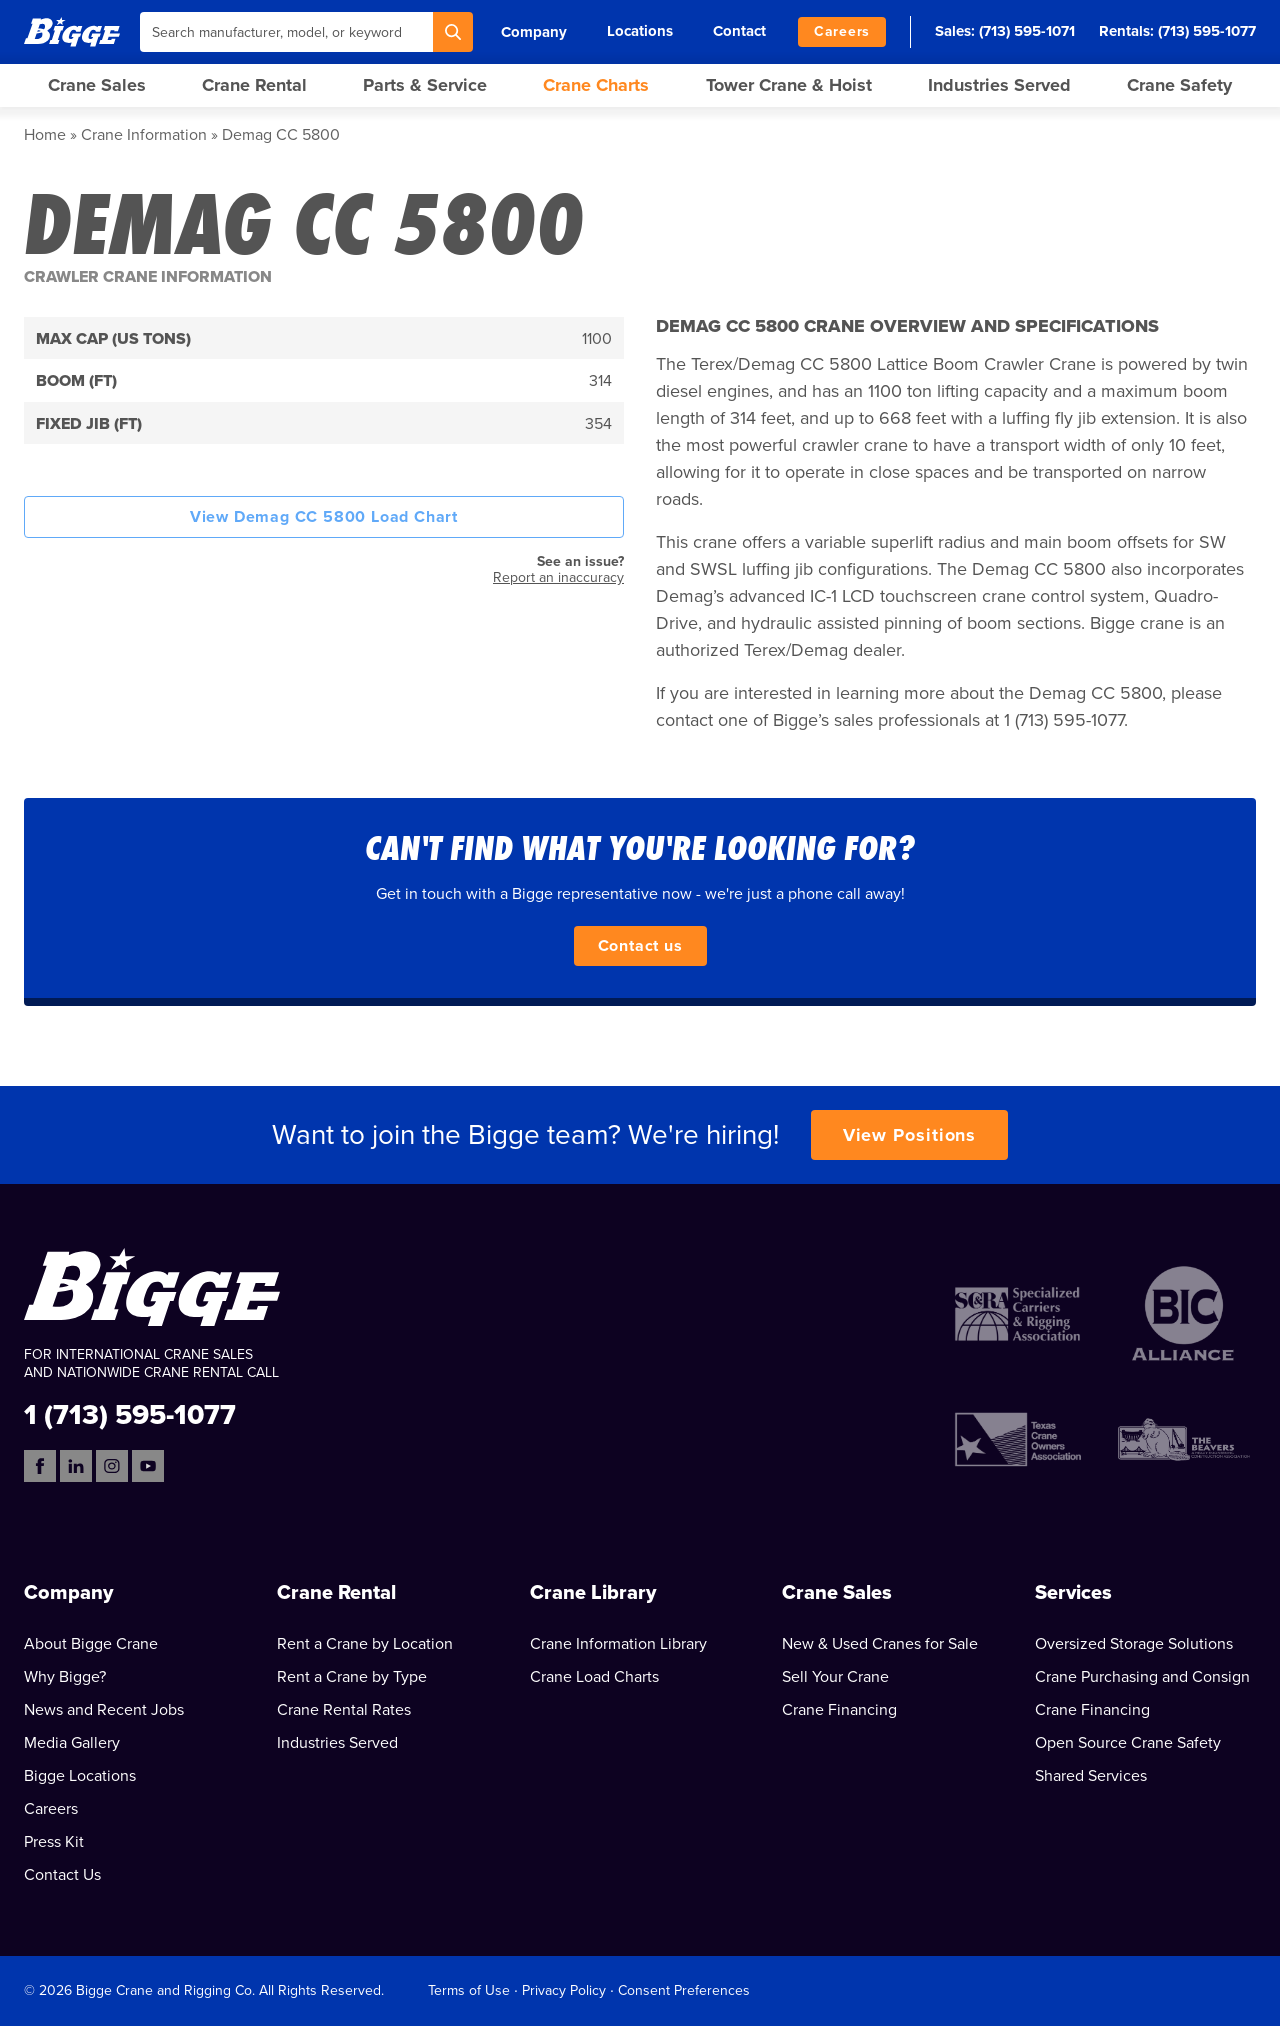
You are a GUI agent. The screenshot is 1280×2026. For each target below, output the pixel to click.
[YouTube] (148, 1466)
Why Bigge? (65, 1677)
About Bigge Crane (91, 1644)
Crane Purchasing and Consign (1142, 1677)
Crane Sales (97, 85)
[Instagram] (112, 1466)
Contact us (640, 946)
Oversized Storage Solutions (1134, 1644)
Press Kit (54, 1842)
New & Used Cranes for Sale (880, 1644)
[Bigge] (72, 31)
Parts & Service (425, 85)
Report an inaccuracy (558, 577)
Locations (640, 31)
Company (534, 32)
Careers (842, 31)
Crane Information (144, 135)
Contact (739, 31)
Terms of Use (469, 1990)
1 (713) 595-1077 (130, 1413)
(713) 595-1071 (1027, 31)
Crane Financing (839, 1710)
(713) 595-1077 (1207, 31)
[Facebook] (40, 1466)
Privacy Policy (564, 1990)
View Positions (910, 1135)
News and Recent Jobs (104, 1710)
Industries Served (999, 85)
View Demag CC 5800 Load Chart (324, 517)
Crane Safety (1179, 85)
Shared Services (1091, 1776)
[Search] (453, 32)
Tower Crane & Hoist (789, 85)
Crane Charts (596, 85)
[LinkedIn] (76, 1466)
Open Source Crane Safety (1128, 1743)
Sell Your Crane (835, 1677)
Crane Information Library (618, 1644)
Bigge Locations (80, 1776)
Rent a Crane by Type (352, 1677)
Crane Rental (254, 85)
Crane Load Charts (594, 1677)
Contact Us (62, 1875)
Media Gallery (72, 1743)
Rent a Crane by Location (365, 1644)
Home (45, 135)
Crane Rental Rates (344, 1710)
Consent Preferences (684, 1990)
